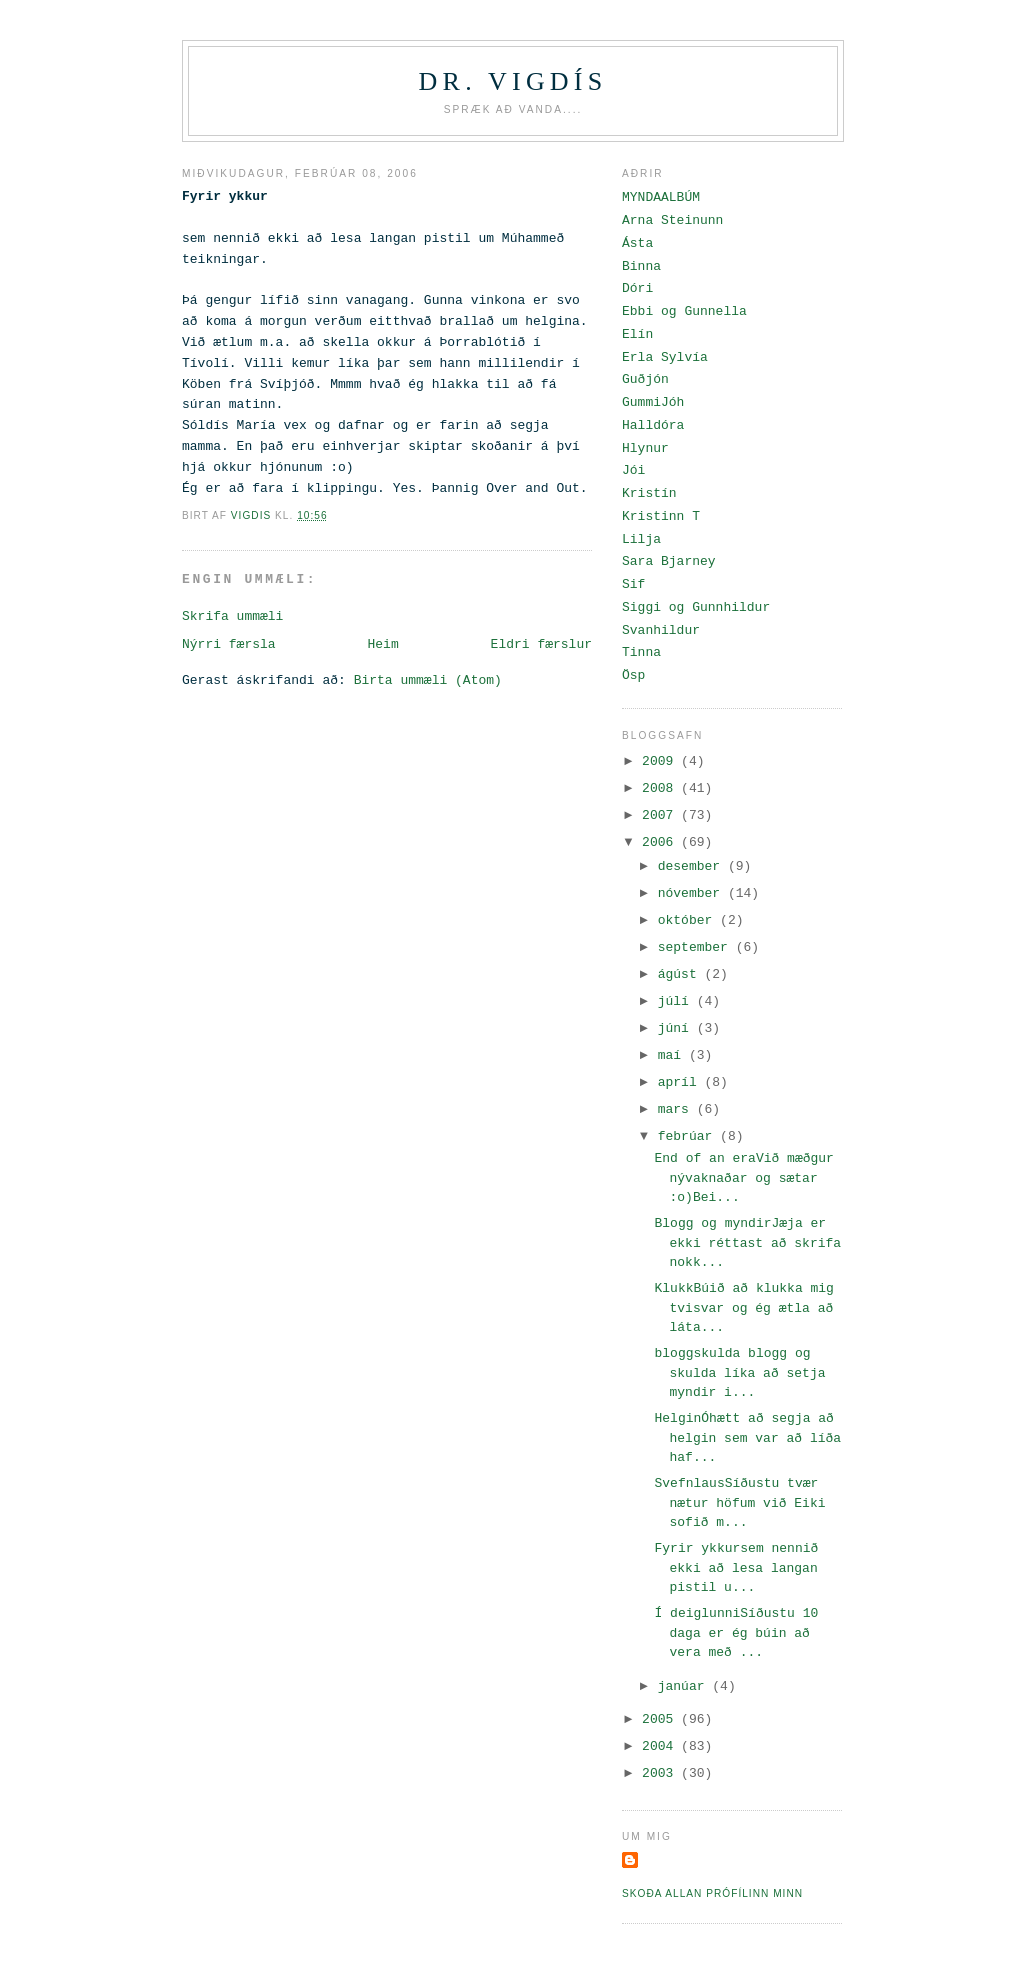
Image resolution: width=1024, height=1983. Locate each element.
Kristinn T (661, 516)
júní (677, 1028)
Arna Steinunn (672, 220)
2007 (661, 815)
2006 (661, 842)
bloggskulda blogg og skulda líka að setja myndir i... (739, 1373)
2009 (661, 761)
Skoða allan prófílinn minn (712, 1893)
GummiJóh (653, 402)
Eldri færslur (541, 644)
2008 (661, 788)
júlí (677, 1001)
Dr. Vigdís (513, 81)
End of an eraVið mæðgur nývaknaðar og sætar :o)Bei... (743, 1178)
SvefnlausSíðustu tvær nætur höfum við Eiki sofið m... (739, 1503)
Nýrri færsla (229, 644)
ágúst (681, 974)
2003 (661, 1773)
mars (677, 1109)
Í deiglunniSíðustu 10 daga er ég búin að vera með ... (736, 1633)
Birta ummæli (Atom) (428, 680)
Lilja (641, 539)
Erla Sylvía (665, 357)
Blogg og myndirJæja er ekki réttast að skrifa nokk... (747, 1243)
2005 (661, 1719)
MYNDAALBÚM (661, 197)
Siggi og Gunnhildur (696, 607)
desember (693, 866)
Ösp (633, 675)
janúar (685, 1686)
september (697, 947)
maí (673, 1055)
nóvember (693, 893)
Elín (637, 334)
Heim (382, 644)
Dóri (637, 288)
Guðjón (645, 379)
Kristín (649, 493)
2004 (661, 1746)
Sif (633, 584)
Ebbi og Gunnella (684, 311)
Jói (633, 470)
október (689, 920)
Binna (641, 266)
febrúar (689, 1136)
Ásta (637, 243)
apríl (681, 1082)
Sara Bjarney (669, 561)
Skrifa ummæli (232, 616)
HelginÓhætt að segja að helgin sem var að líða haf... (747, 1438)
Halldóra (653, 425)
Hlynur (645, 448)
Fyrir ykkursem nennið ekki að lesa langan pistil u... (736, 1568)
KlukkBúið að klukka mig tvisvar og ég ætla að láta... (743, 1308)
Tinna (641, 652)
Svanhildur (661, 630)
